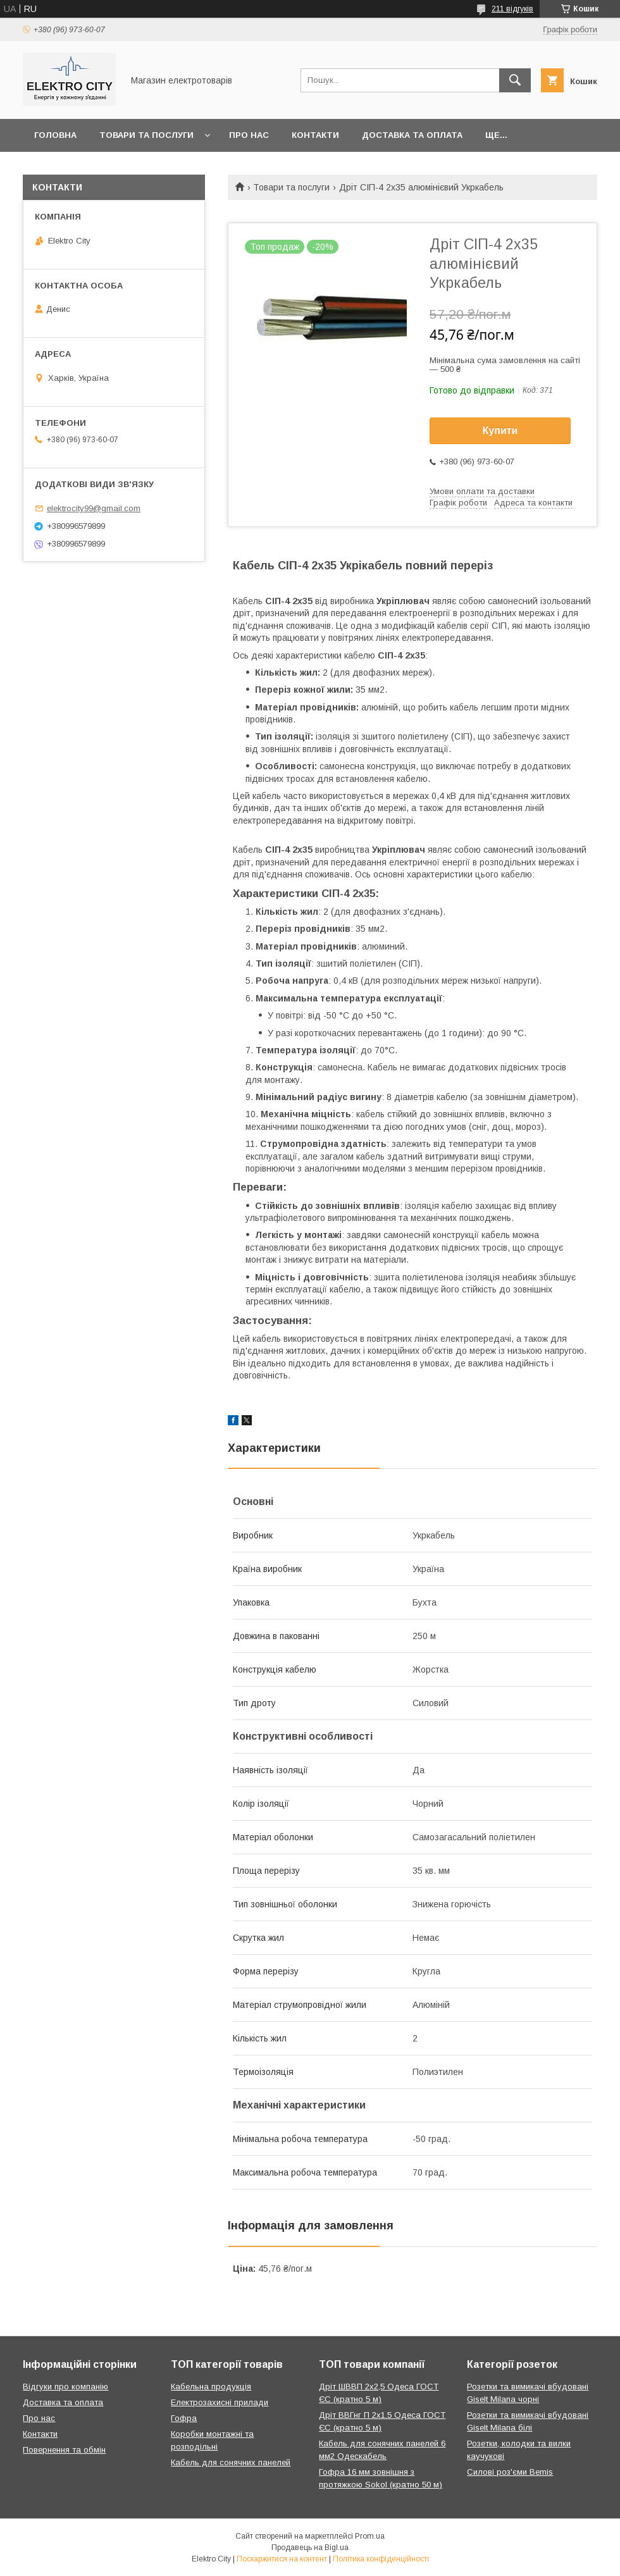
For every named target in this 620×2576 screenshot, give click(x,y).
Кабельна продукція (211, 2386)
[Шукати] (515, 80)
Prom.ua (370, 2536)
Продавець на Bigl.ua (310, 2547)
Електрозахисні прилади (219, 2402)
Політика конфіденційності (381, 2558)
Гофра (184, 2418)
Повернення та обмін (64, 2450)
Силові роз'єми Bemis (510, 2472)
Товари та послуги (146, 135)
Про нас (249, 135)
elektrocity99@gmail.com (93, 508)
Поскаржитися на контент (282, 2558)
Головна (55, 135)
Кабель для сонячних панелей (230, 2462)
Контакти (315, 135)
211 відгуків (512, 8)
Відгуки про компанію (65, 2386)
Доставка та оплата (412, 135)
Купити (500, 430)
